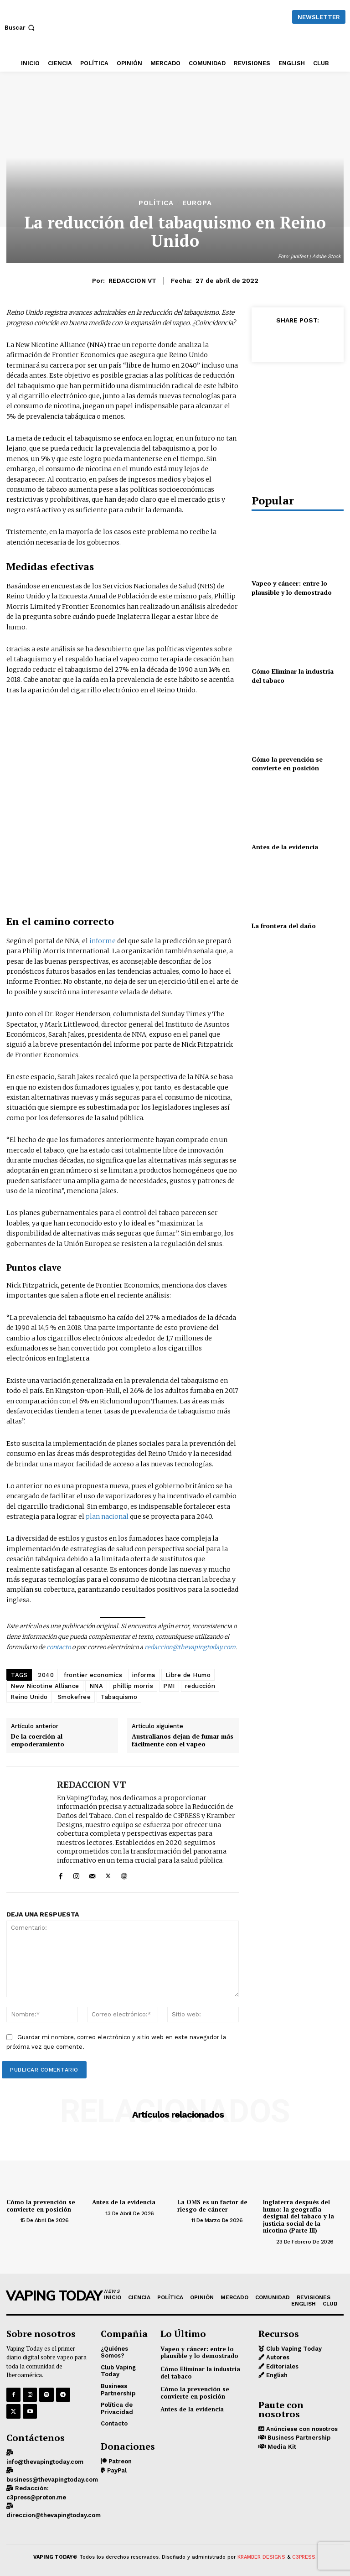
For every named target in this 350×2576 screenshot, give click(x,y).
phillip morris (133, 1686)
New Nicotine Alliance (44, 1686)
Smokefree (74, 1696)
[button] (20, 27)
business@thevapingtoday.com (52, 2479)
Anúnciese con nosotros (301, 2428)
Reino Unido (29, 1696)
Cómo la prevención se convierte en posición (287, 764)
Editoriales (281, 2366)
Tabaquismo (119, 1696)
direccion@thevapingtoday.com (53, 2515)
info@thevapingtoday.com (44, 2461)
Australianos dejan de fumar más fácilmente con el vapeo (182, 1740)
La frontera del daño (284, 925)
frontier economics (93, 1675)
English (276, 2375)
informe (102, 941)
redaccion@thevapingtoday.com (190, 1647)
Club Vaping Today (293, 2348)
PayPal (116, 2470)
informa (143, 1675)
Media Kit (281, 2446)
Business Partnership (298, 2437)
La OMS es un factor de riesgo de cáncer (212, 2205)
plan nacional (107, 1516)
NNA (96, 1686)
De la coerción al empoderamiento (37, 1740)
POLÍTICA (156, 203)
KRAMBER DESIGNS (261, 2557)
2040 (46, 1675)
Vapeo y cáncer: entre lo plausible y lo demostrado (292, 588)
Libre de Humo (188, 1675)
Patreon (119, 2461)
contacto (58, 1647)
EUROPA (197, 203)
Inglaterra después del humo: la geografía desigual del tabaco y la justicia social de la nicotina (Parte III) (298, 2216)
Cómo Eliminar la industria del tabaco (200, 2372)
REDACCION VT (132, 280)
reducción (200, 1686)
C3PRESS (303, 2557)
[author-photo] (12, 2220)
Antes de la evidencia (285, 846)
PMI (169, 1686)
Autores (276, 2357)
